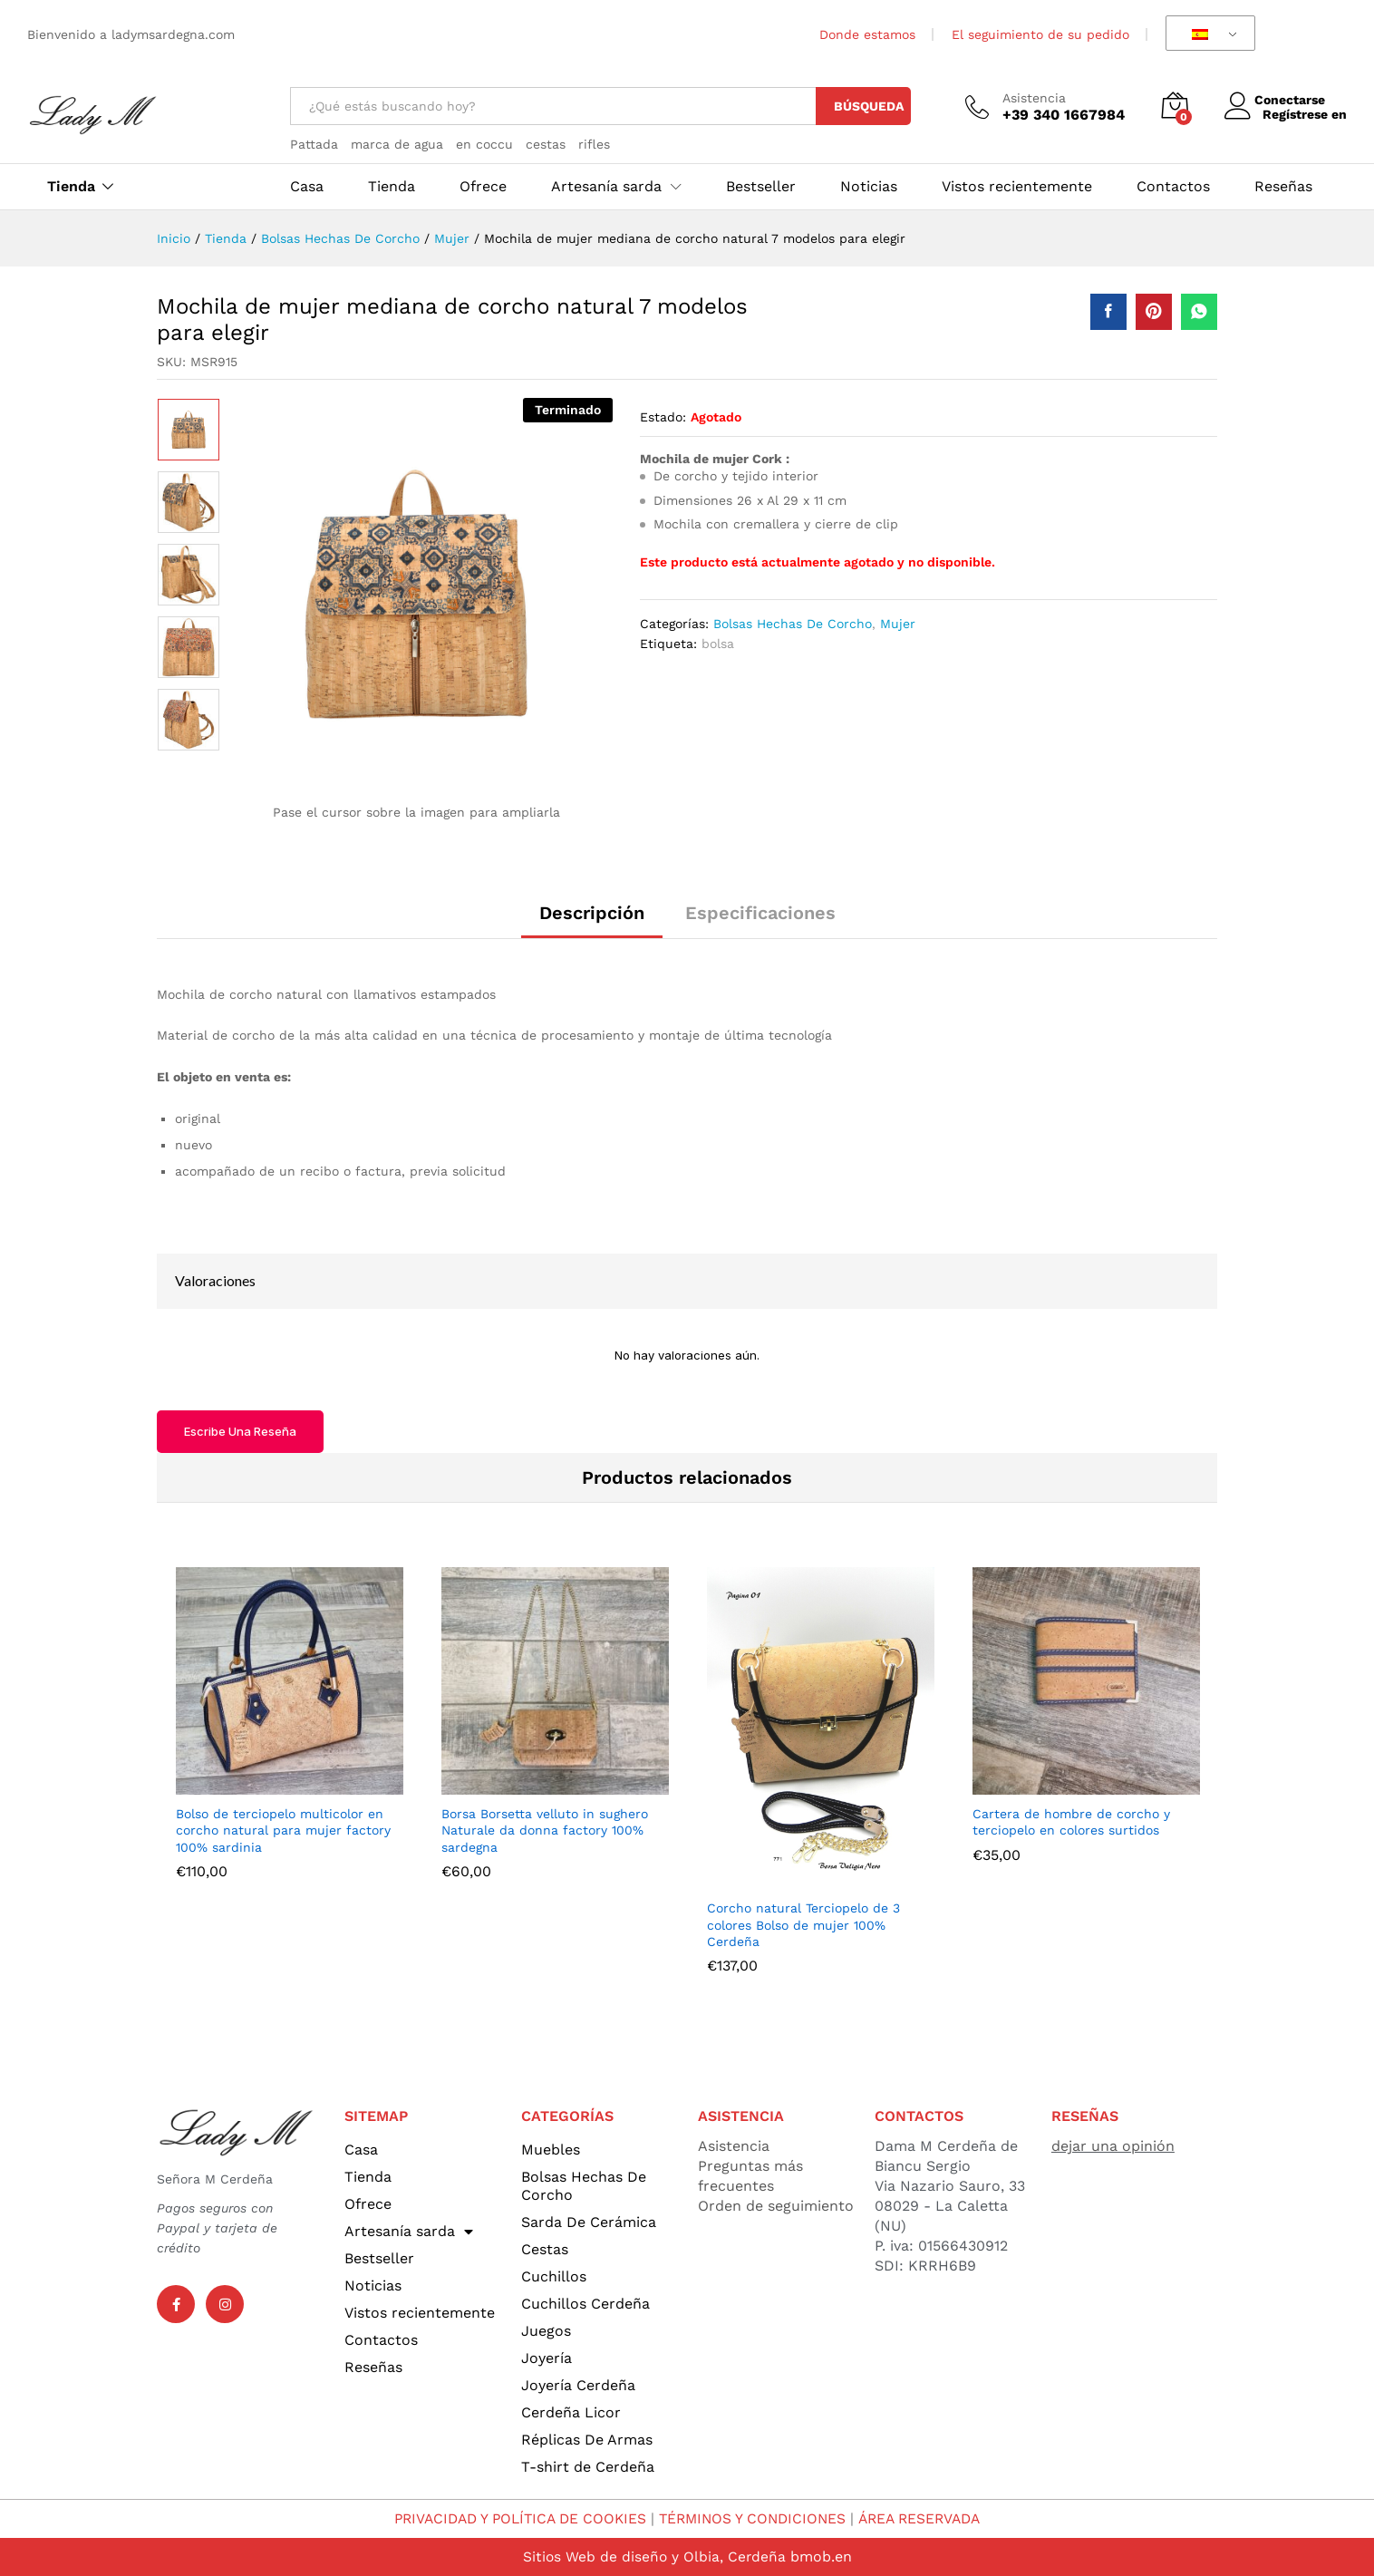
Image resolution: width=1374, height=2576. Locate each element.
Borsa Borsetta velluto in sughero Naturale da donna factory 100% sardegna (544, 1830)
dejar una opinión (1113, 2146)
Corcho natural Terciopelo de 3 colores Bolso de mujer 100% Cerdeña (803, 1924)
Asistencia (1034, 98)
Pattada (314, 144)
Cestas (544, 2249)
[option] (188, 429)
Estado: (663, 417)
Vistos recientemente (1017, 186)
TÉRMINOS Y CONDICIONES (754, 2518)
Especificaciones (760, 913)
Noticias (868, 186)
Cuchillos (553, 2276)
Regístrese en (1305, 114)
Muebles (550, 2149)
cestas (546, 144)
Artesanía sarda (408, 2231)
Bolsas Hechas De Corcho (792, 623)
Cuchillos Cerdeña (585, 2303)
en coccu (484, 144)
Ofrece (483, 186)
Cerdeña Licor (571, 2412)
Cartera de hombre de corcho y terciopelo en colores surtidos (1071, 1821)
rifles (594, 144)
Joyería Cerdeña (578, 2385)
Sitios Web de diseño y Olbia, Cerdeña (654, 2556)
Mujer (897, 623)
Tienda (71, 186)
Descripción (591, 913)
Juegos (546, 2330)
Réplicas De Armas (587, 2439)
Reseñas (1283, 186)
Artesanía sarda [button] (606, 186)
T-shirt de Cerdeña (587, 2466)
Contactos (1173, 186)
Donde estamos (867, 34)
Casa (307, 186)
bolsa (718, 643)
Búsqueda (869, 106)
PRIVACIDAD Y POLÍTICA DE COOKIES (513, 2518)
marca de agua (397, 144)
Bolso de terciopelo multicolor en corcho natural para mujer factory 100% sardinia (283, 1830)
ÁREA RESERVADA (927, 2518)
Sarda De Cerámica (588, 2222)
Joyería (546, 2358)
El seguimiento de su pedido (1040, 34)
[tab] (592, 921)
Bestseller (761, 186)
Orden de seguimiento (776, 2205)
